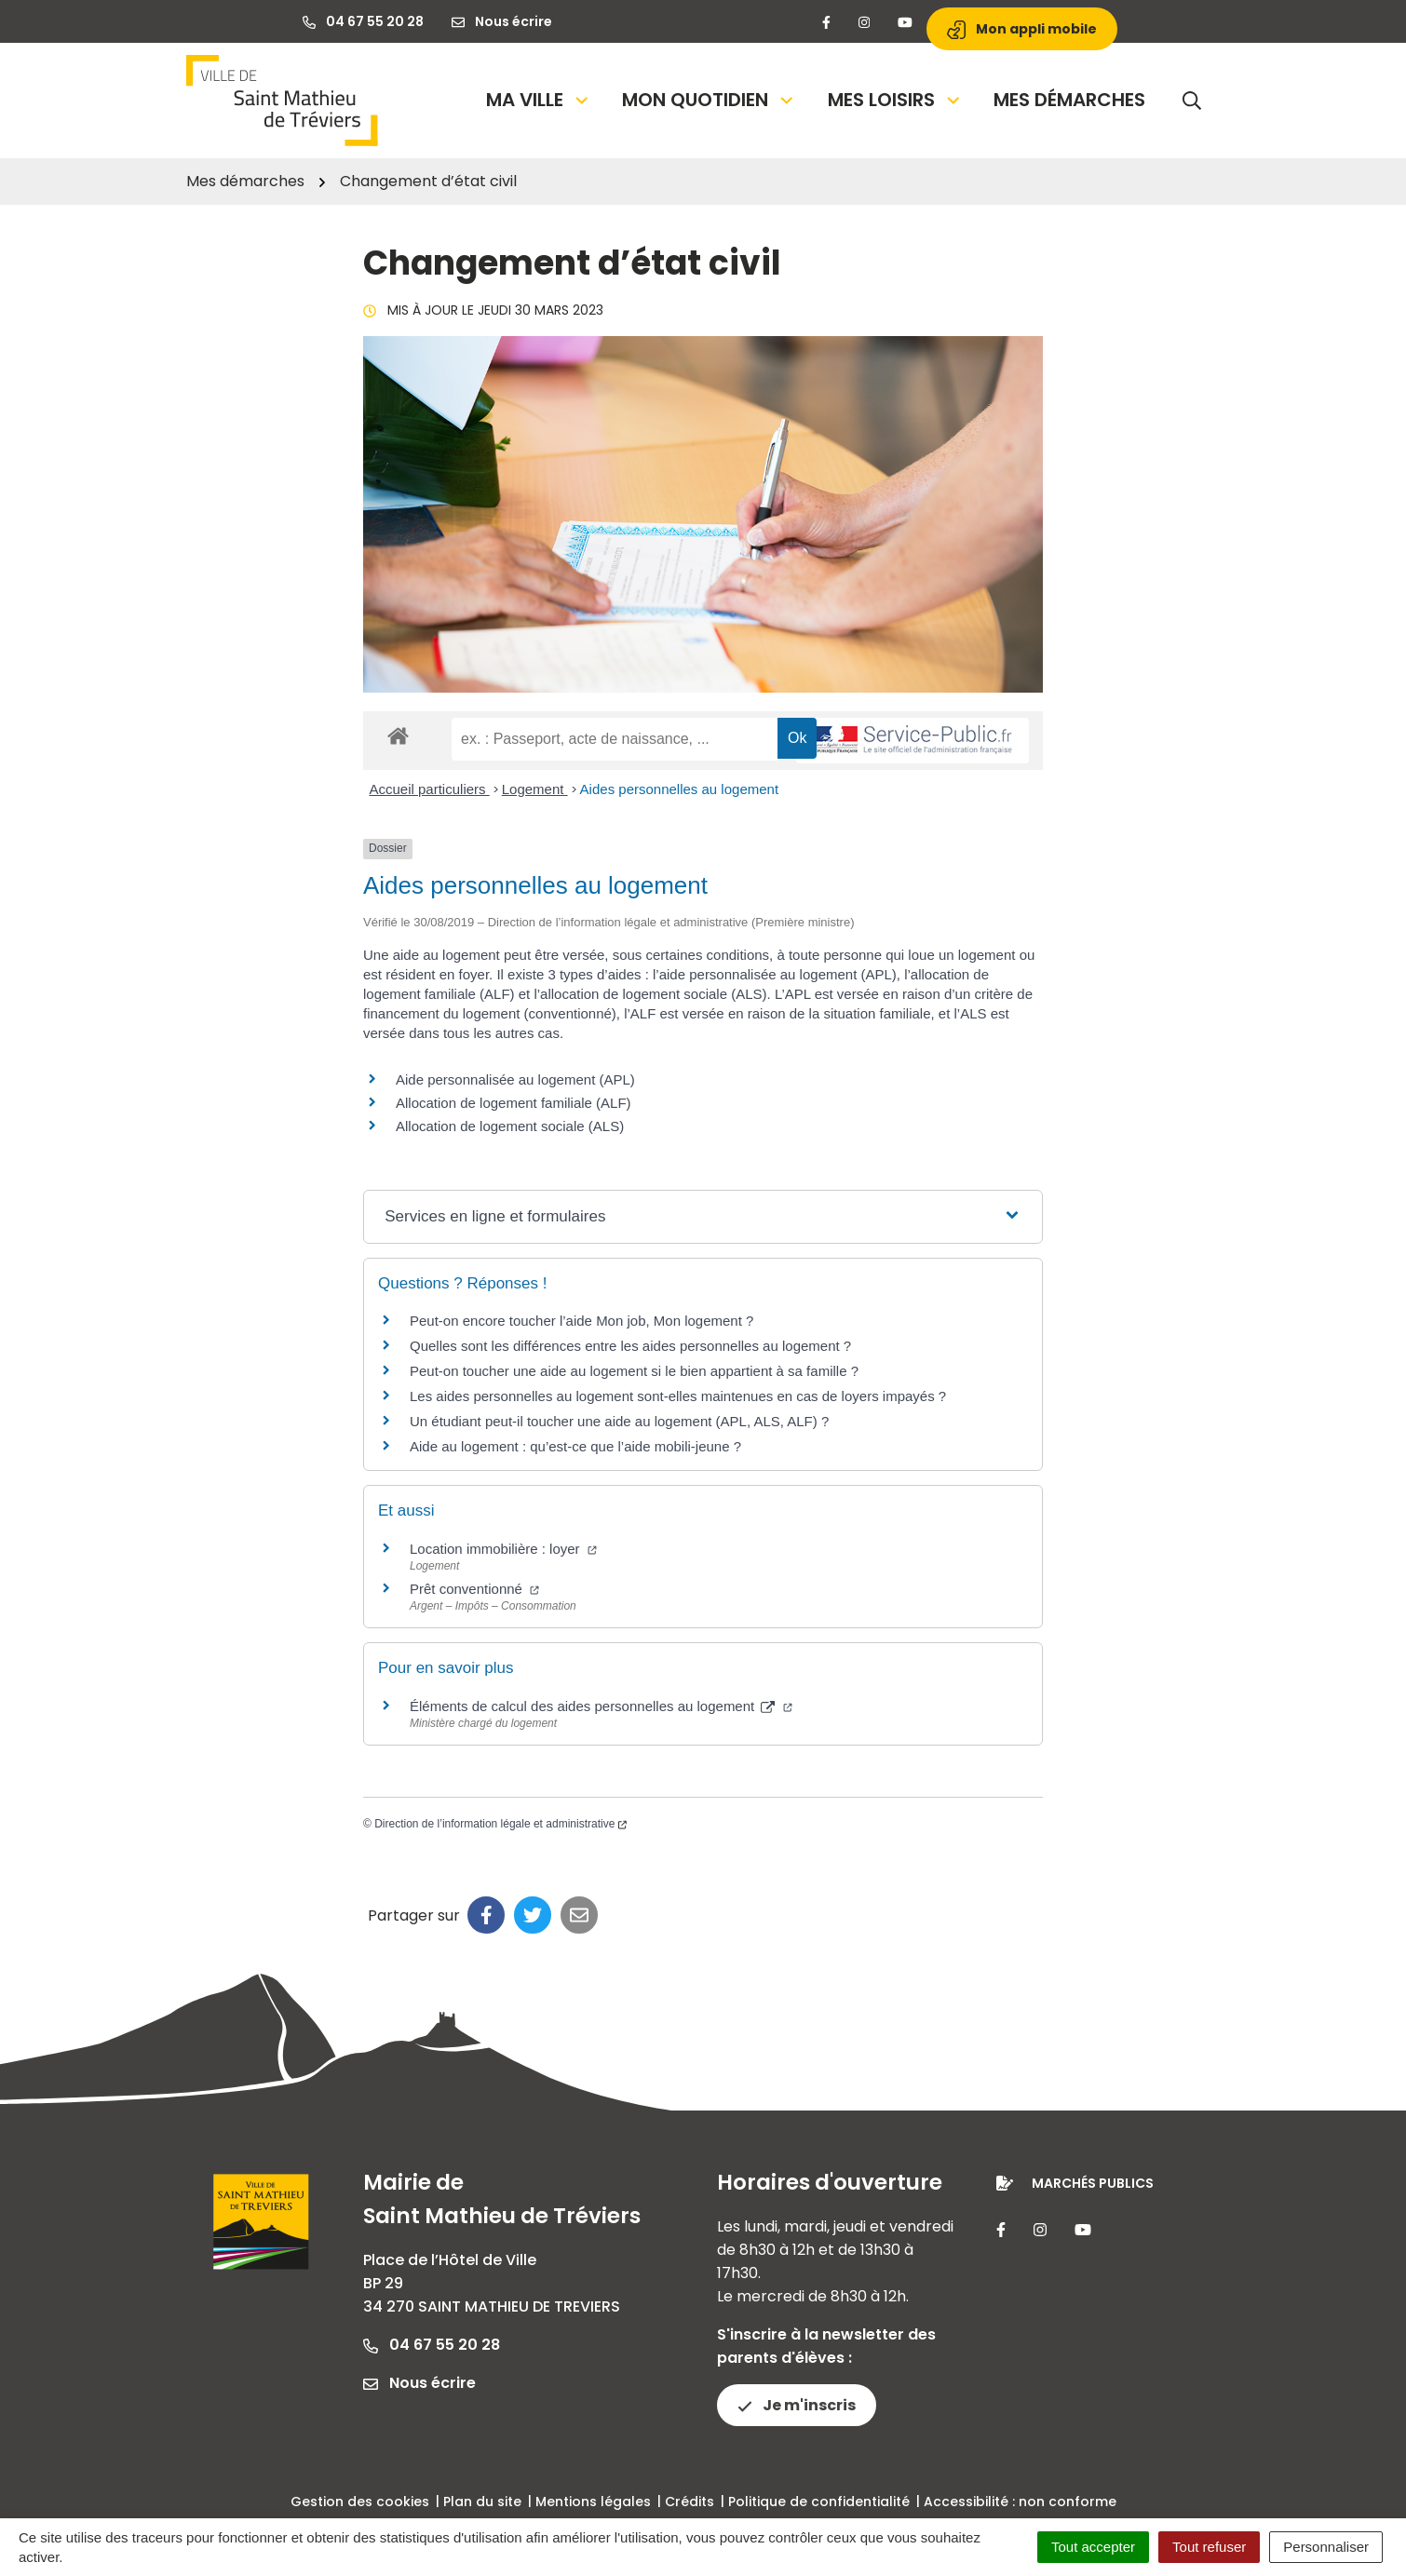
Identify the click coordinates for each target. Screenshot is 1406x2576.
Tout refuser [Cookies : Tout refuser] (1209, 2547)
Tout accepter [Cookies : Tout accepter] (1093, 2547)
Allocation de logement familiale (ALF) (513, 1103)
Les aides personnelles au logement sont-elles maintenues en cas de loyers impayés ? (678, 1396)
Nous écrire (419, 2383)
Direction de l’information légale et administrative (500, 1823)
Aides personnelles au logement (679, 789)
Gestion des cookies (360, 2501)
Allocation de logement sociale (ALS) (510, 1126)
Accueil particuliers (430, 789)
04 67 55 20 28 (431, 2344)
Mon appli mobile (1022, 29)
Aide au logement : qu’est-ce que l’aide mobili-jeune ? (575, 1446)
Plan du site (482, 2501)
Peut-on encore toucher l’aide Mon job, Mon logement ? (581, 1320)
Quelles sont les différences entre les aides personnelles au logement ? (630, 1346)
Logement (535, 789)
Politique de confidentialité (819, 2501)
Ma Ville (538, 100)
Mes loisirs (895, 100)
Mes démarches (1069, 100)
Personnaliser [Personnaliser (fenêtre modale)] (1326, 2547)
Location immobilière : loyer (503, 1549)
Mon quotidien (709, 100)
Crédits (689, 2501)
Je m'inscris (796, 2405)
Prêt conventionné (474, 1589)
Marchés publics (1093, 2183)
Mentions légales (593, 2501)
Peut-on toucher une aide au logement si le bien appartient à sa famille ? (634, 1371)
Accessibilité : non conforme (1020, 2501)
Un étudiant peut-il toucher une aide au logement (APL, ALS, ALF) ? (619, 1421)
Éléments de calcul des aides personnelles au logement (601, 1706)
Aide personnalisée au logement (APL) (515, 1079)
